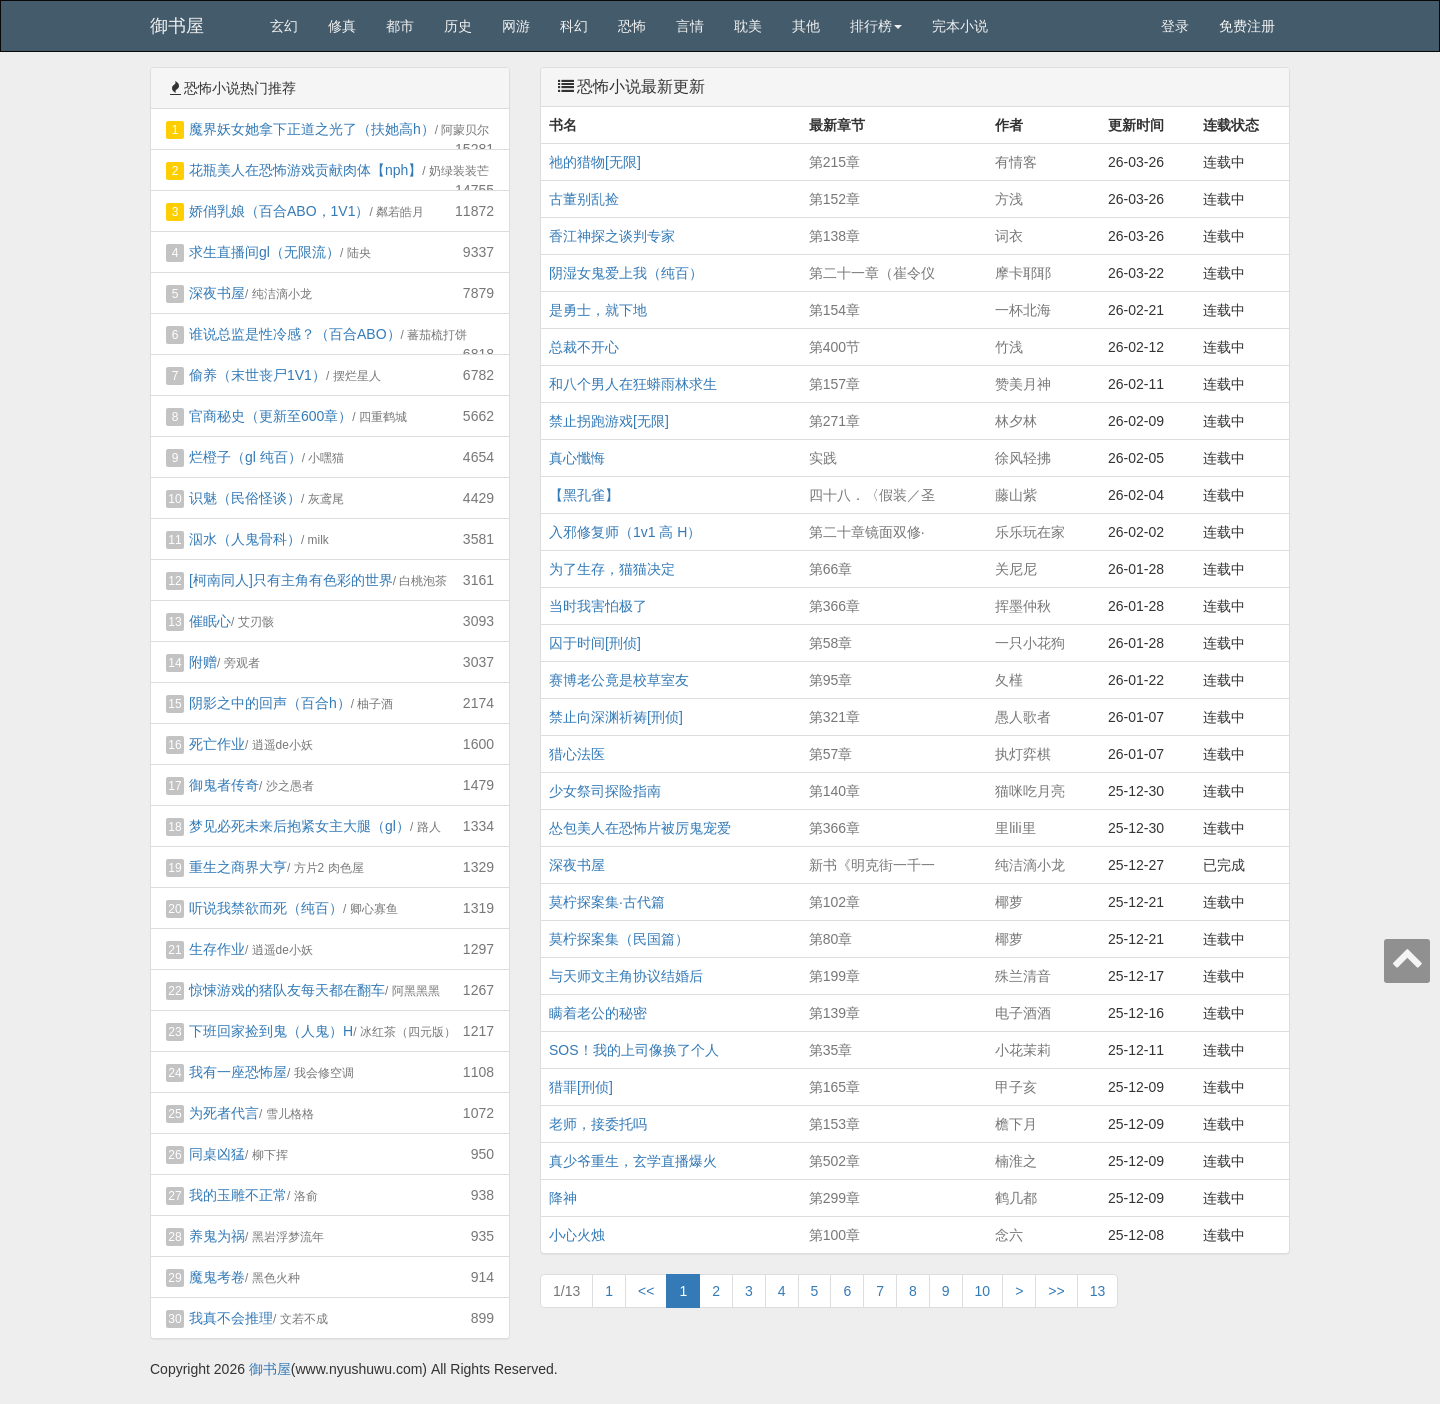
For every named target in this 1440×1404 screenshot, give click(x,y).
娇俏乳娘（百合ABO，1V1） (279, 211)
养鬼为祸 (217, 1236)
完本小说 (960, 26)
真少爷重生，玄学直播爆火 (633, 1161)
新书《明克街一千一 (872, 865)
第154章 (834, 310)
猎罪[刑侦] (581, 1087)
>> (1056, 1291)
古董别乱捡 (584, 199)
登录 (1175, 26)
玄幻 (284, 26)
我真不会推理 (231, 1318)
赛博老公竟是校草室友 (619, 680)
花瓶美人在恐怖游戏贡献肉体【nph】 (305, 170)
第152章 (834, 199)
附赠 (203, 662)
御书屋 (177, 26)
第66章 (831, 569)
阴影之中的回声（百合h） (270, 703)
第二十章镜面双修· (867, 532)
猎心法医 (577, 754)
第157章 (834, 384)
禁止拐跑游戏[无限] (609, 421)
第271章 (834, 421)
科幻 (574, 26)
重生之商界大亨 (238, 867)
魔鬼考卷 (217, 1277)
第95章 (831, 680)
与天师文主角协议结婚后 (626, 976)
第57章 (831, 754)
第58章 (831, 643)
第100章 (834, 1235)
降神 (563, 1198)
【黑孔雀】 (584, 495)
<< (646, 1291)
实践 (823, 458)
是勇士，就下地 (598, 310)
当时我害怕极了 (598, 606)
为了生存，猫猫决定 (612, 569)
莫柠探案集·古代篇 (607, 902)
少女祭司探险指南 (605, 791)
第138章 (834, 236)
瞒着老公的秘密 (598, 1013)
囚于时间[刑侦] (595, 643)
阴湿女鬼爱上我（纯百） (626, 273)
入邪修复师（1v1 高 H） (625, 532)
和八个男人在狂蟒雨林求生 (633, 384)
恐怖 (632, 26)
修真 (342, 26)
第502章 (834, 1161)
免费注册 (1247, 26)
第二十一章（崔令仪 (872, 273)
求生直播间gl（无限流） (264, 252)
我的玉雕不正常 (238, 1195)
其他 (806, 26)
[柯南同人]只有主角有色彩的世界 (291, 580)
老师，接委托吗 (598, 1124)
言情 (690, 26)
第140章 (834, 791)
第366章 (834, 606)
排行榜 (876, 26)
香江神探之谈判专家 (612, 236)
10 (983, 1291)
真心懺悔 (577, 458)
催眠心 (210, 621)
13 (1098, 1291)
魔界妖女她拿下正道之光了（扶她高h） (312, 129)
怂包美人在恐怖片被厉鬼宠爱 (640, 828)
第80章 (831, 939)
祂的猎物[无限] (595, 162)
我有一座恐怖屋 (238, 1072)
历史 (458, 26)
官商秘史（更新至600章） (270, 416)
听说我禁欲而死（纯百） (266, 908)
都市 (400, 26)
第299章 (834, 1198)
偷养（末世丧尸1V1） (257, 375)
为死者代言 (224, 1113)
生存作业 (217, 949)
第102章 (834, 902)
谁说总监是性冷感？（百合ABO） (295, 334)
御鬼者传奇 (224, 785)
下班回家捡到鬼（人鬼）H (271, 1031)
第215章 (834, 162)
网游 (516, 26)
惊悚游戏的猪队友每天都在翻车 (287, 990)
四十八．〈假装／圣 (872, 495)
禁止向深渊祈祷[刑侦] (616, 717)
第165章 (834, 1087)
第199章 (834, 976)
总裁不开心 (584, 347)
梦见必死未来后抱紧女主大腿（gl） (299, 826)
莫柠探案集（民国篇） (619, 939)
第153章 (834, 1124)
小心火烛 (577, 1235)
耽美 (748, 26)
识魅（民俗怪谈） (245, 498)
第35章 (831, 1050)
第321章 (834, 717)
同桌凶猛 (217, 1154)
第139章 (834, 1013)
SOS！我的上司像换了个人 (634, 1050)
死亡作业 (217, 744)
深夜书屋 (217, 293)
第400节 (834, 347)
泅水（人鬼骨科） (245, 539)
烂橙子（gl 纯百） (245, 457)
